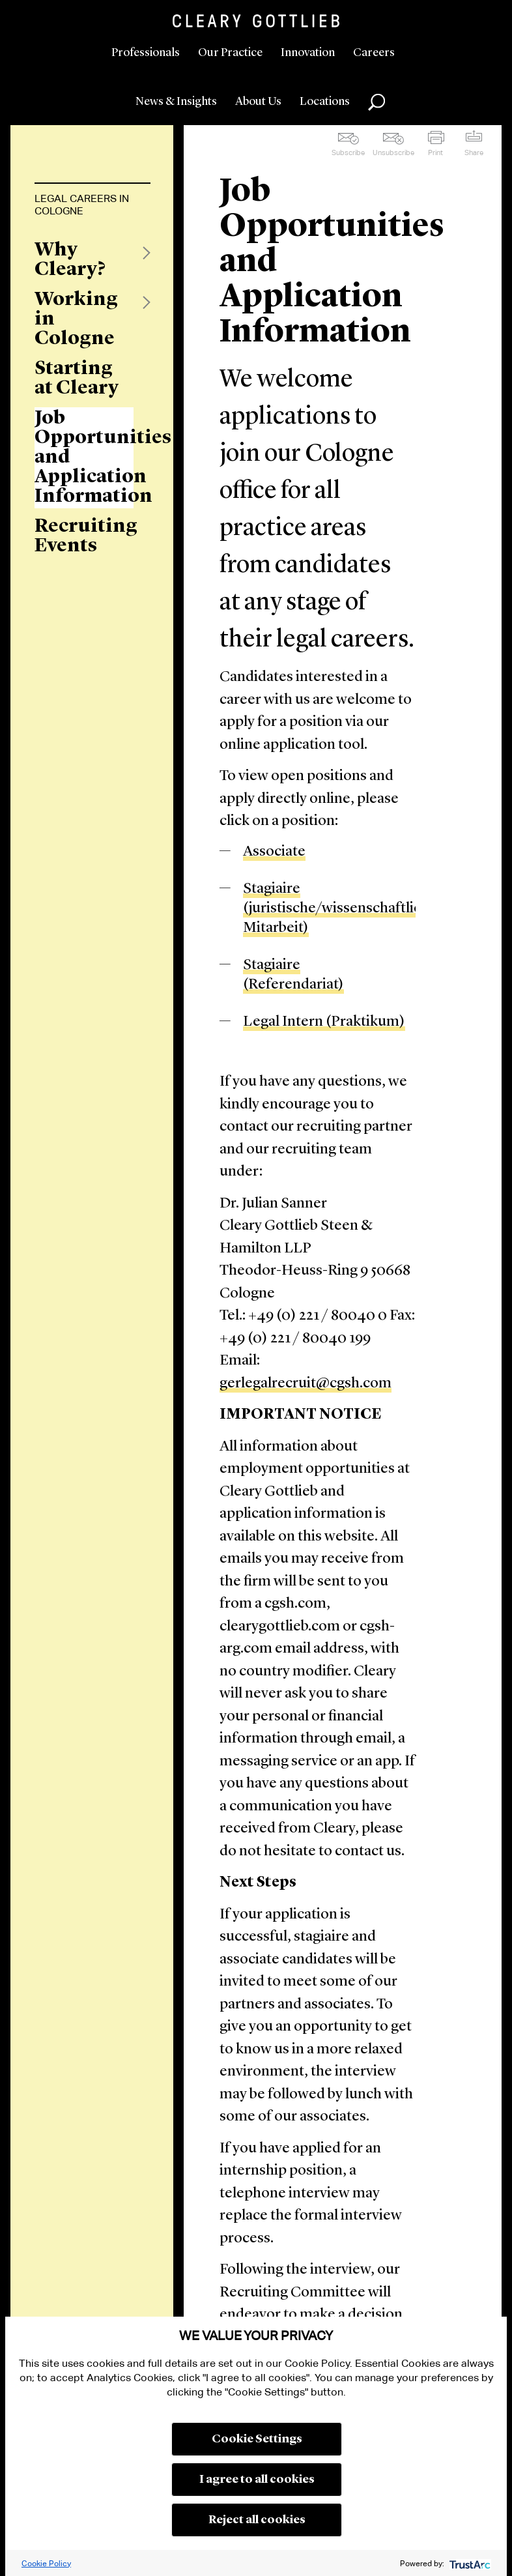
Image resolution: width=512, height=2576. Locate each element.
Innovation (308, 53)
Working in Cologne (76, 319)
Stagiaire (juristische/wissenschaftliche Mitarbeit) (340, 909)
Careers (374, 53)
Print (435, 152)
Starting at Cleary (77, 378)
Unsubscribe (393, 152)
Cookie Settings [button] (257, 2439)
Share (473, 152)
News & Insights (176, 102)
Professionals (145, 53)
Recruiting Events (84, 536)
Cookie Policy (46, 2563)
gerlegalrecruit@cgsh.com (305, 1383)
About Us (258, 102)
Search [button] (376, 102)
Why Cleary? (70, 260)
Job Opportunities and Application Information (84, 457)
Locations (325, 102)
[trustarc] (468, 2563)
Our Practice (230, 53)
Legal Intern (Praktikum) (324, 1022)
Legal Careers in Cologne (82, 204)
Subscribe (348, 152)
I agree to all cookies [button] (257, 2479)
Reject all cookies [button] (257, 2520)
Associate (274, 852)
